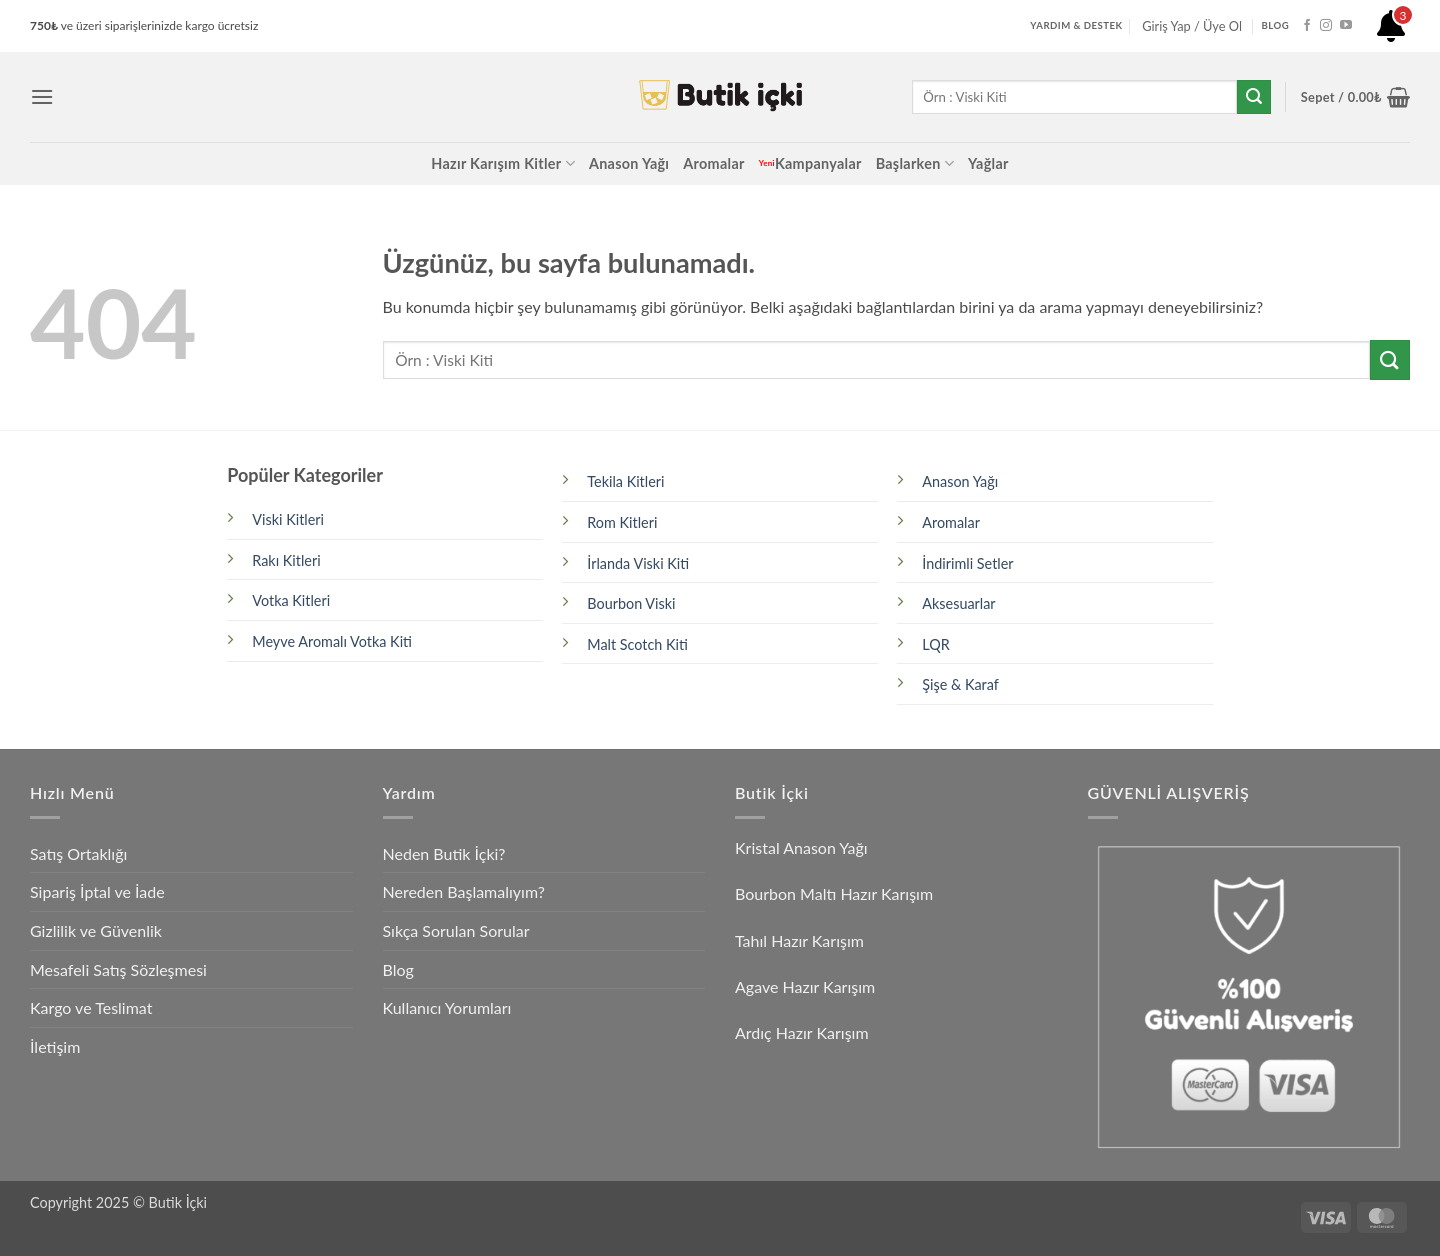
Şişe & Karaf (960, 684)
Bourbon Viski (631, 603)
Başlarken (915, 163)
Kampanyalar (810, 163)
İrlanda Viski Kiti (638, 563)
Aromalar (713, 163)
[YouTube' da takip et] (1346, 26)
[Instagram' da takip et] (1326, 26)
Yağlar (988, 163)
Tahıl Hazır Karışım (799, 940)
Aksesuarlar (958, 603)
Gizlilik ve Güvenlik (96, 930)
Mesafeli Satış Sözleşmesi (118, 969)
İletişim (55, 1046)
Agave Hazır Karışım (805, 986)
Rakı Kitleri (286, 560)
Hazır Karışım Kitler (503, 163)
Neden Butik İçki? (444, 853)
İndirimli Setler (967, 563)
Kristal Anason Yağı (801, 847)
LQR (935, 644)
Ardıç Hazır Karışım (802, 1032)
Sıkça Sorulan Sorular (456, 930)
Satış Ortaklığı (78, 853)
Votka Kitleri (291, 600)
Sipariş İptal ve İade (97, 891)
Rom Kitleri (622, 522)
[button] (42, 96)
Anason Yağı (629, 163)
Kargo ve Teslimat (91, 1007)
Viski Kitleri (288, 519)
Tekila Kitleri (625, 481)
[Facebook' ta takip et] (1307, 26)
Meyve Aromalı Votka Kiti (332, 641)
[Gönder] (1254, 97)
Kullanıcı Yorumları (447, 1007)
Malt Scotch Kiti (637, 644)
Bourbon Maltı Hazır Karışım (834, 893)
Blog (398, 969)
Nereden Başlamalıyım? (464, 891)
